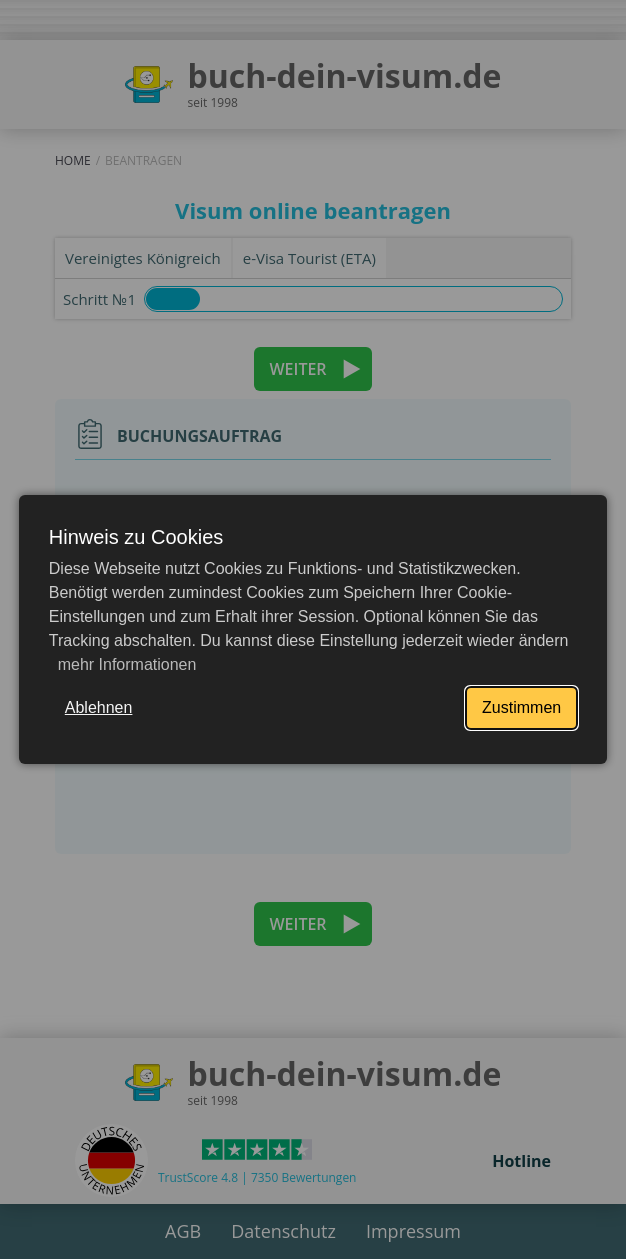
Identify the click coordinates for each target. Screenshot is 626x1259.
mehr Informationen (124, 664)
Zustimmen (521, 707)
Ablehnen (99, 707)
